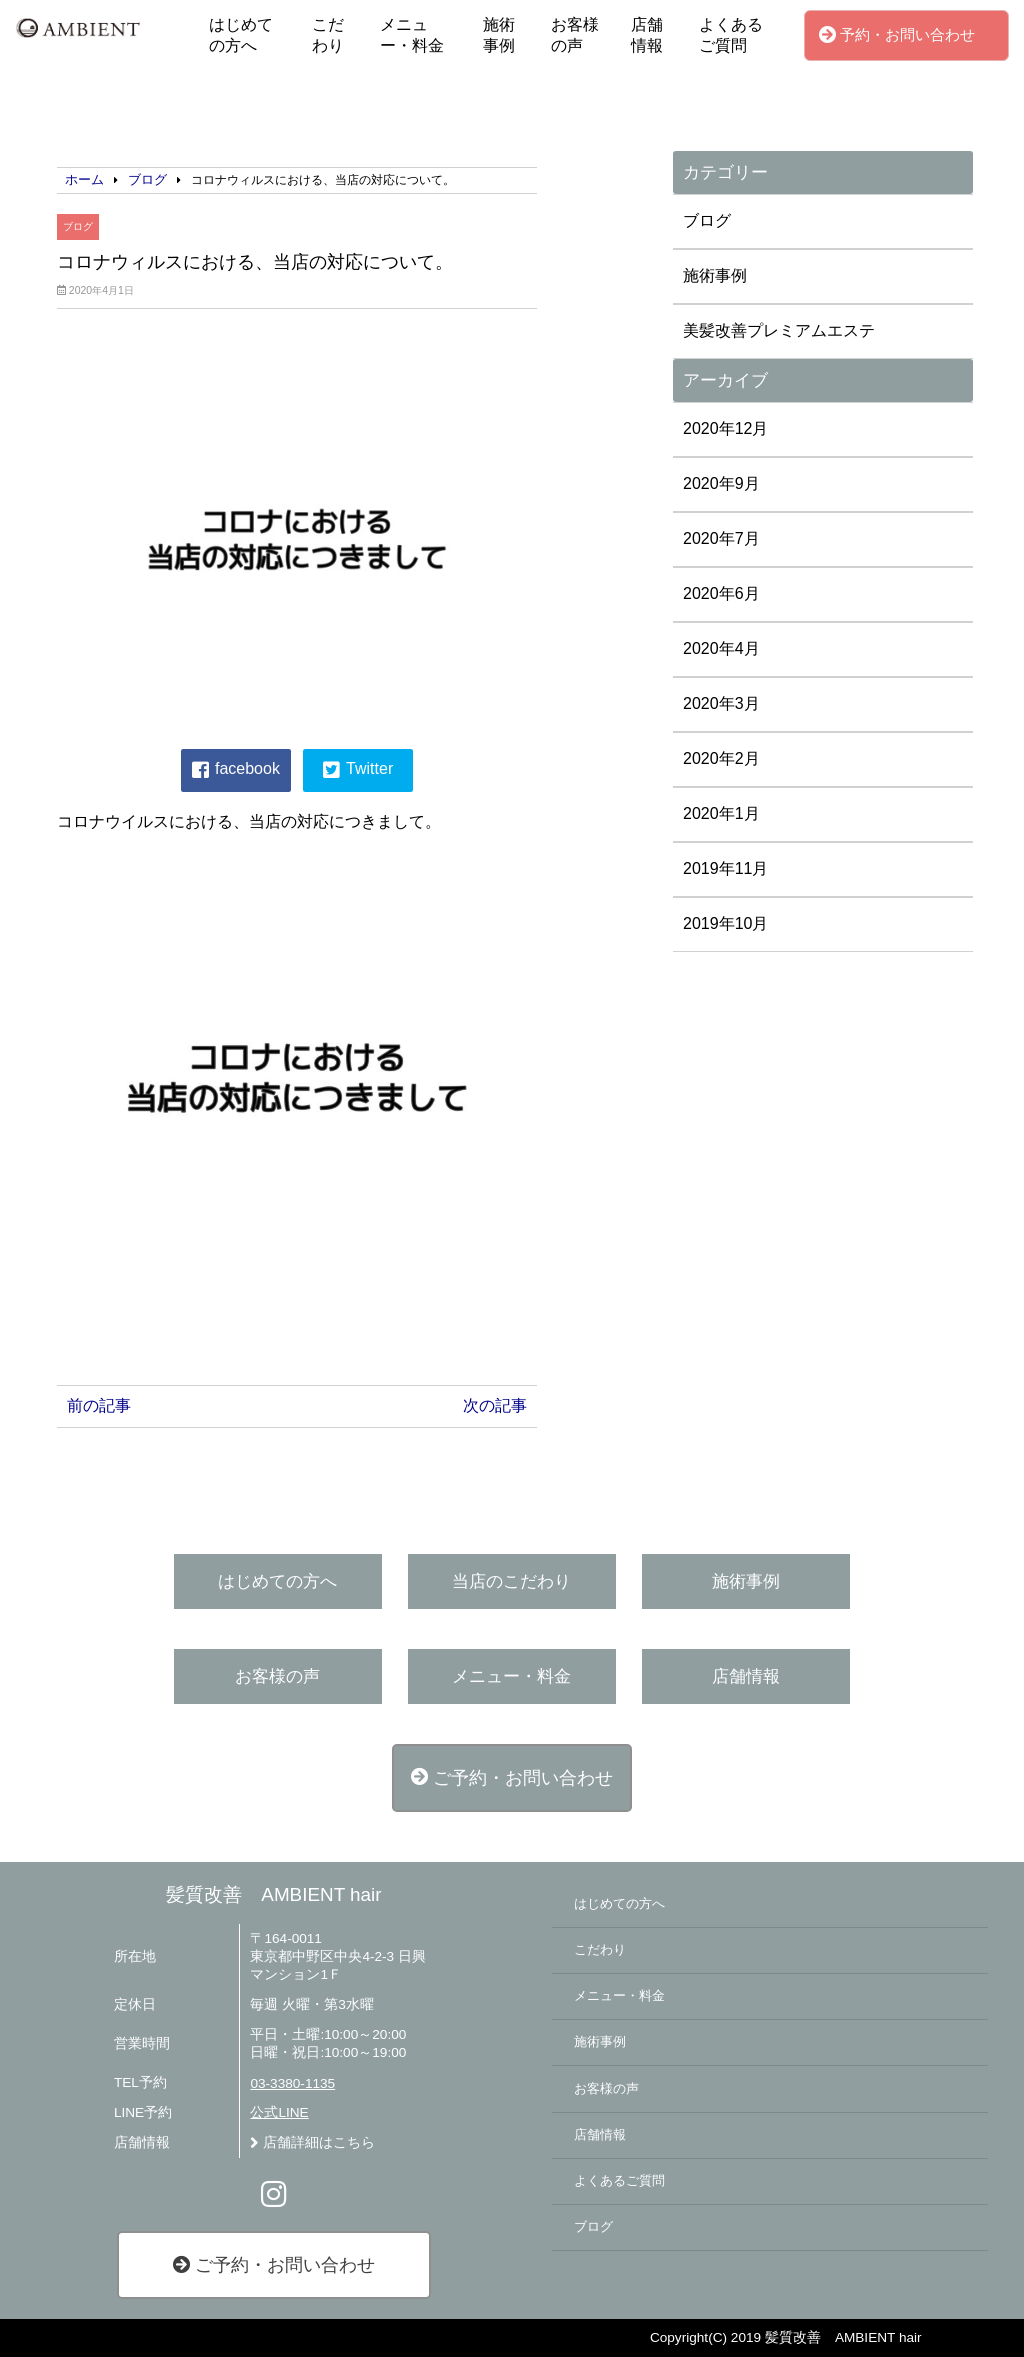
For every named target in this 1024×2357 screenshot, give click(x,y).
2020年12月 (725, 428)
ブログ (78, 226)
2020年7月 (721, 538)
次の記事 (495, 1405)
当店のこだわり (511, 1581)
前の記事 (99, 1405)
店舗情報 (647, 35)
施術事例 (499, 35)
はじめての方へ (241, 35)
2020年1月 (721, 813)
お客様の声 (575, 35)
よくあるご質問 (731, 35)
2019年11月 (725, 868)
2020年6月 (721, 593)
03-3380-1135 (292, 2083)
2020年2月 (721, 758)
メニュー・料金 (412, 35)
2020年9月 (721, 483)
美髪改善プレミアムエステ (779, 330)
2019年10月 (725, 923)
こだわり (328, 35)
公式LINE (279, 2112)
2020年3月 (721, 703)
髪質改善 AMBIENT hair (273, 1894)
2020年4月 (721, 648)
